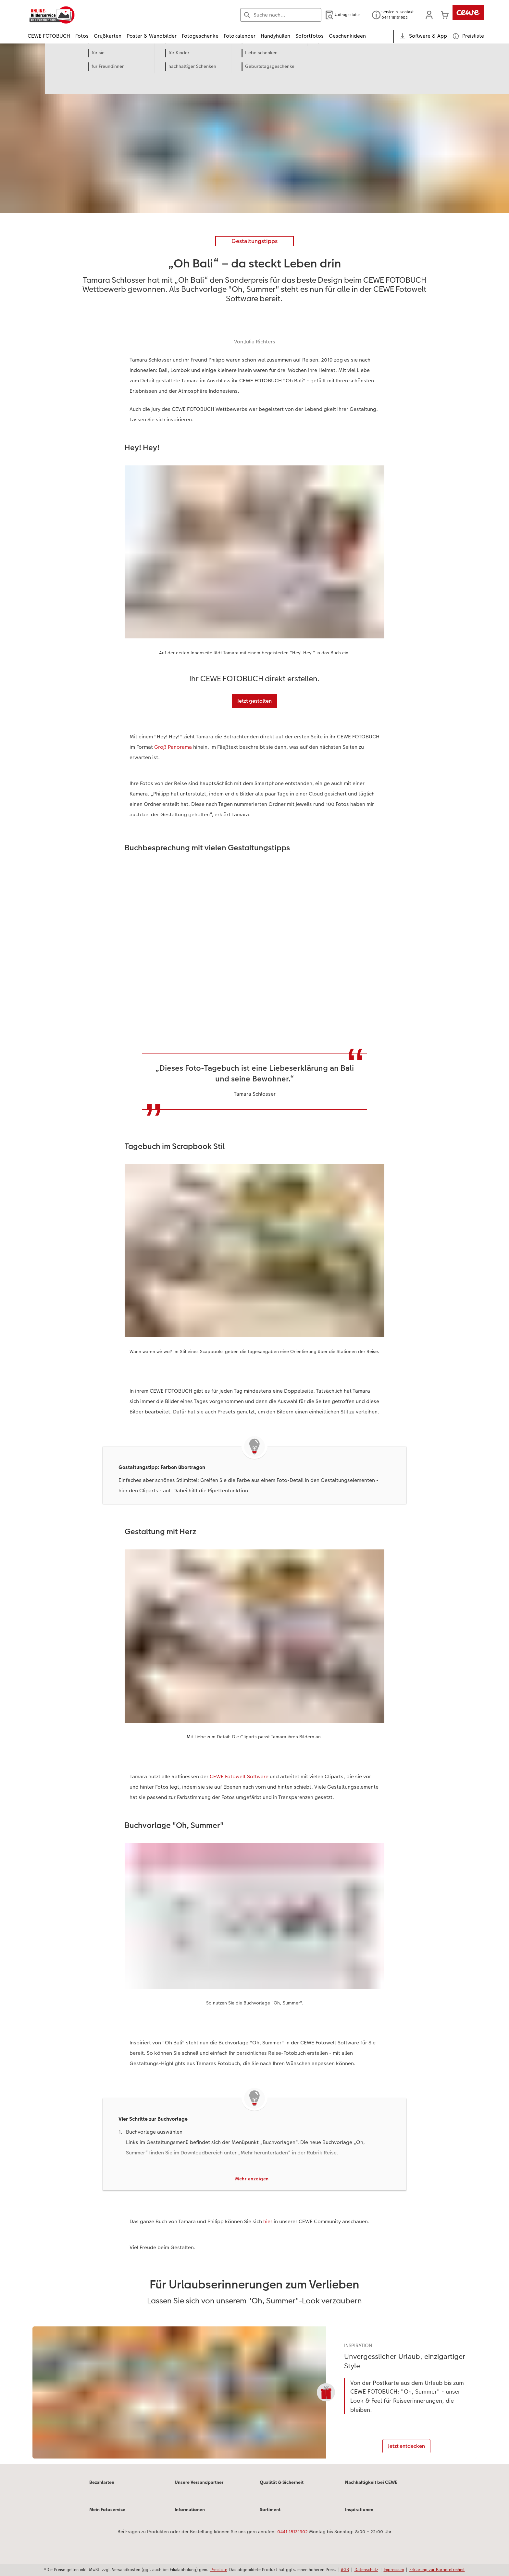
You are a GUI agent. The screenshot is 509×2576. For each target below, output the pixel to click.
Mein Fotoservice (107, 2517)
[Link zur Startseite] (91, 15)
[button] (429, 14)
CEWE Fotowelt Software (239, 1776)
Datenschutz (366, 2569)
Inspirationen (359, 2517)
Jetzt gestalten (254, 701)
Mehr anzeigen (252, 2179)
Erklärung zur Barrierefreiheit (437, 2569)
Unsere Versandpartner (199, 2489)
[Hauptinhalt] (254, 1257)
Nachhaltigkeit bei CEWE (371, 2489)
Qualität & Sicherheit (282, 2489)
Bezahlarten (101, 2489)
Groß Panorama (173, 747)
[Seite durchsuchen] (281, 14)
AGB (345, 2569)
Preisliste (218, 2569)
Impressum (394, 2569)
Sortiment (270, 2517)
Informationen (190, 2517)
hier (267, 2222)
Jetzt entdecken (407, 2448)
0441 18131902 (292, 2538)
